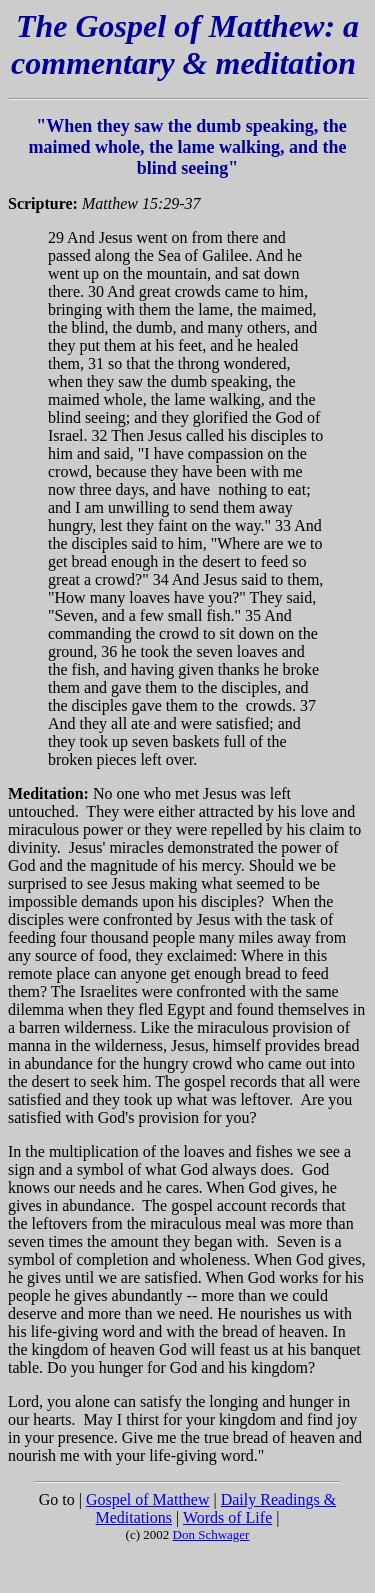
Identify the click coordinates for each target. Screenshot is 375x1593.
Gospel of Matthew (148, 1499)
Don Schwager (211, 1534)
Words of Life (227, 1517)
